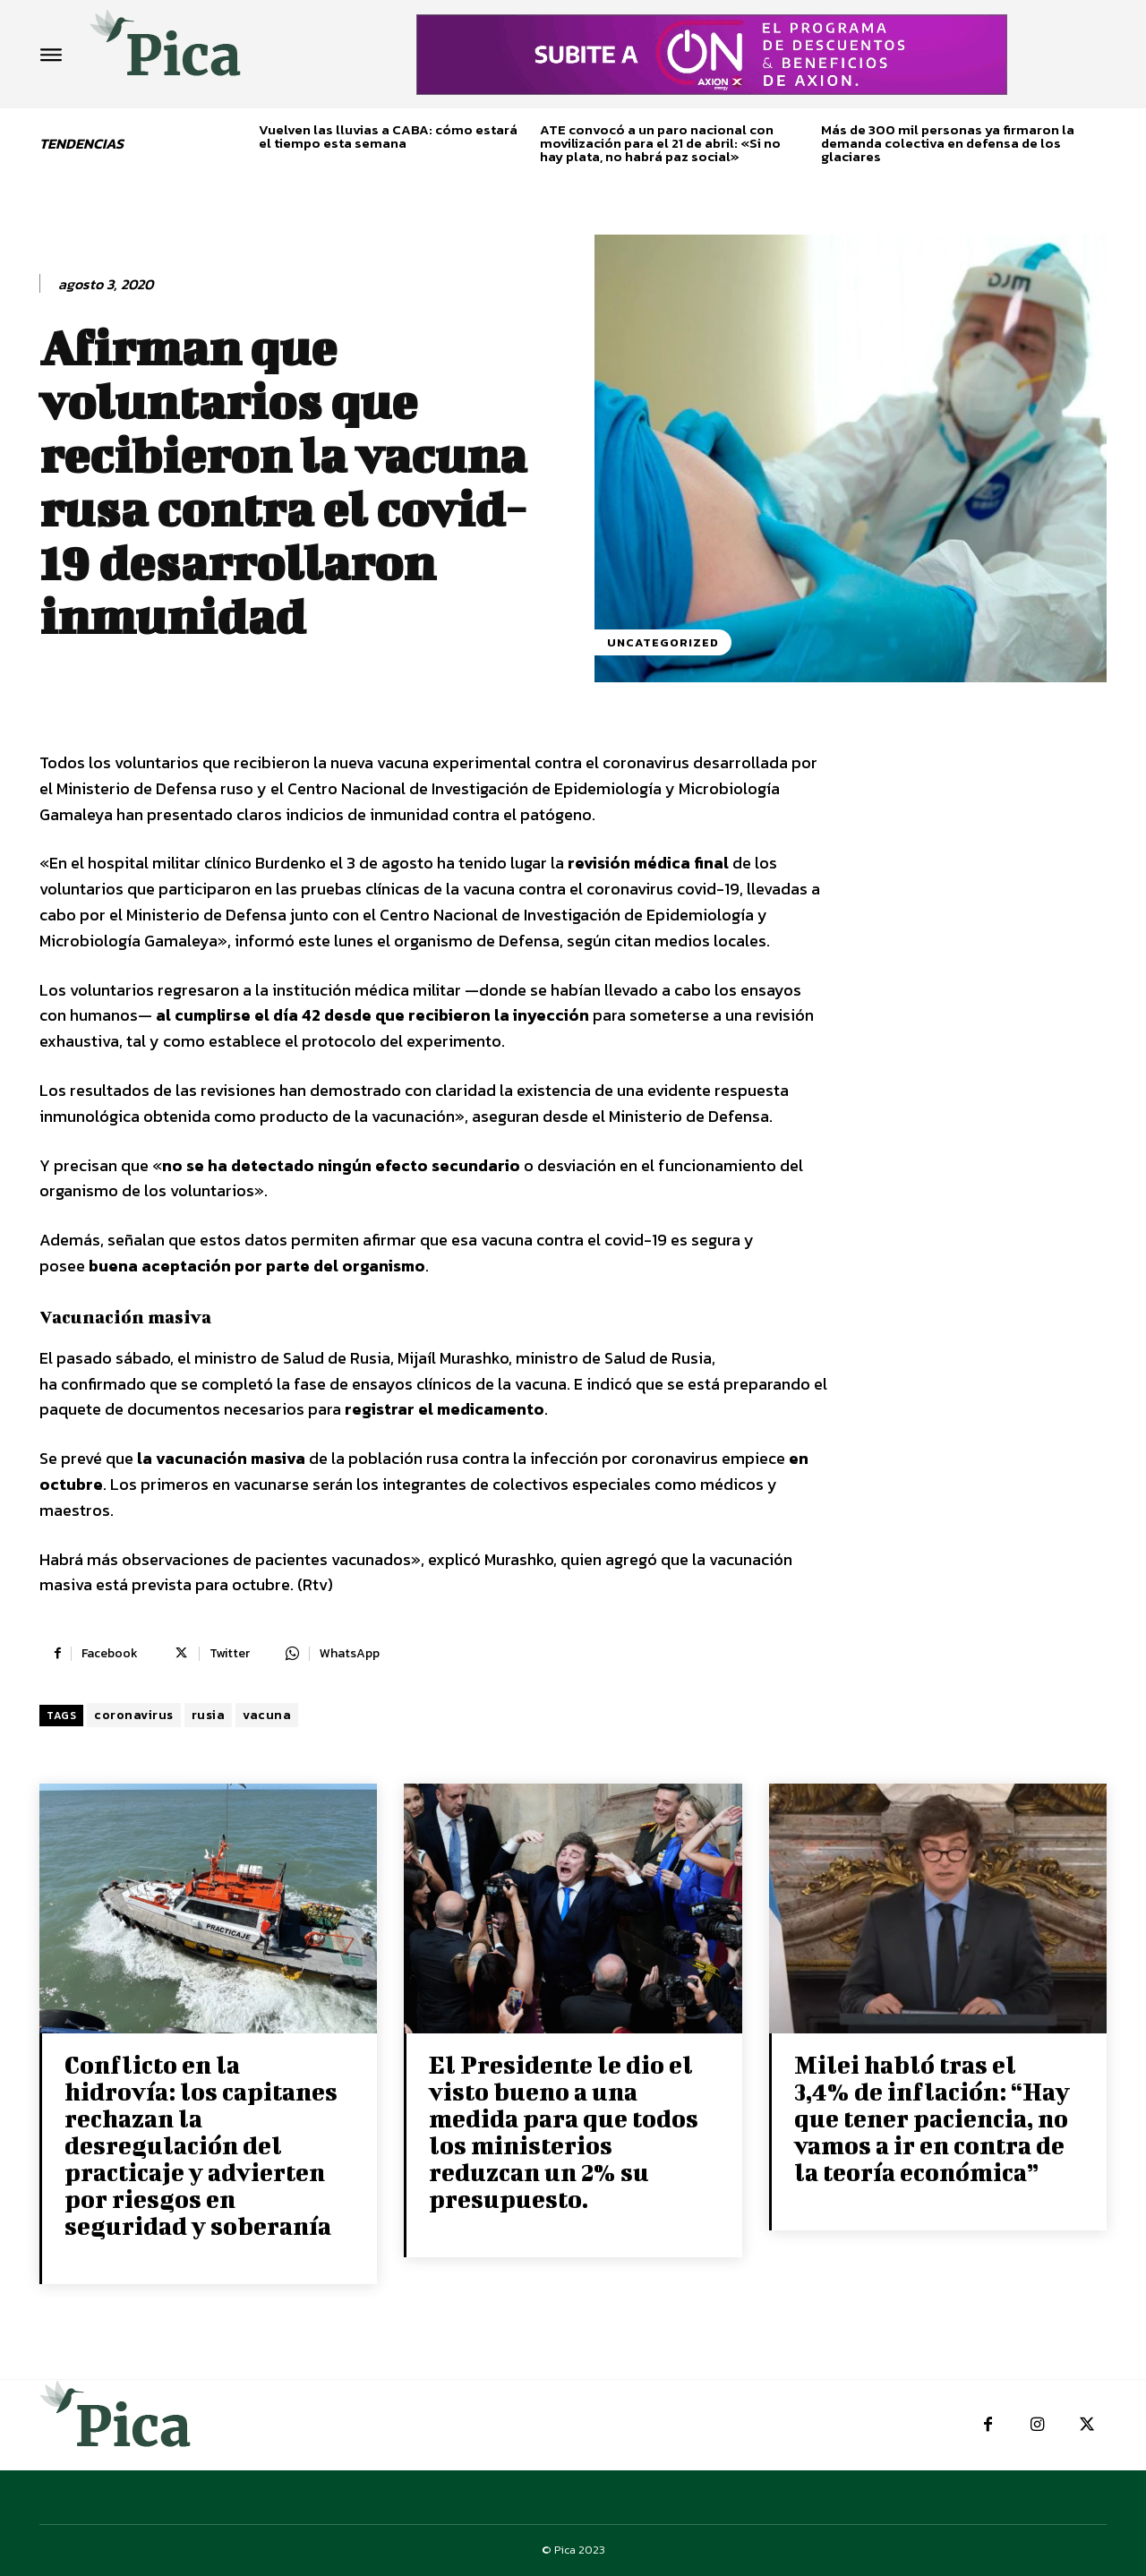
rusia (209, 1715)
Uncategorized (662, 642)
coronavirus (134, 1715)
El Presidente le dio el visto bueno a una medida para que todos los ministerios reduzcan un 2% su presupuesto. (563, 2131)
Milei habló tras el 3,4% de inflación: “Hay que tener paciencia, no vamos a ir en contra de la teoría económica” (932, 2118)
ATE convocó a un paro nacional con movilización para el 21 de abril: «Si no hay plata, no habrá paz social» (660, 143)
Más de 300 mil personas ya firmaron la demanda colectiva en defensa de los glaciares (947, 143)
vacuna (267, 1715)
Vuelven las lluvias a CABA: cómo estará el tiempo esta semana (388, 136)
